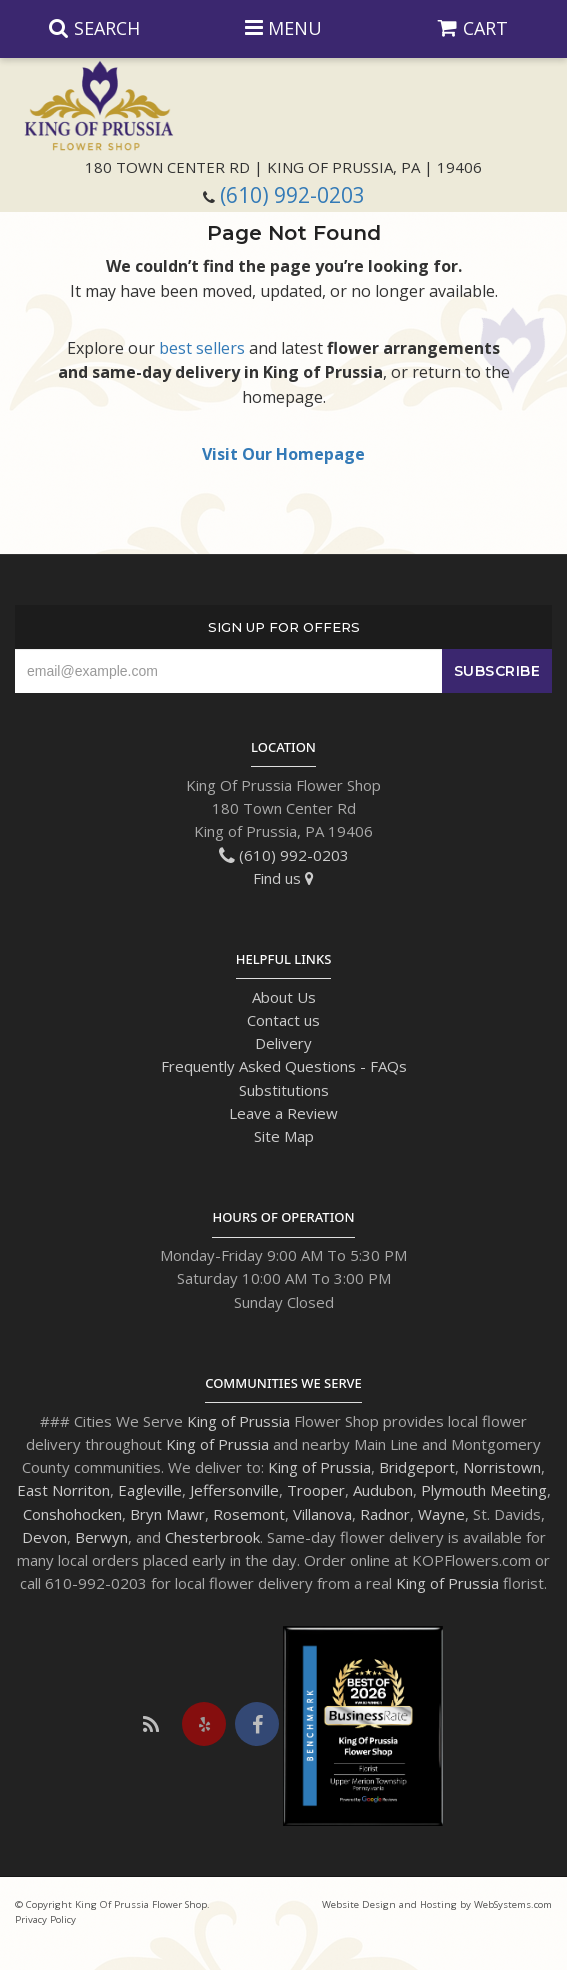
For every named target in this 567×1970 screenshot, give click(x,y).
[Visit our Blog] (151, 1724)
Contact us (283, 1020)
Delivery (283, 1043)
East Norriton (63, 1490)
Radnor (385, 1514)
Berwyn (101, 1537)
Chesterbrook (212, 1537)
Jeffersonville (234, 1490)
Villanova (322, 1514)
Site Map (284, 1136)
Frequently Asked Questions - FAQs (284, 1066)
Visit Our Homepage (283, 454)
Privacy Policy (45, 1919)
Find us (283, 878)
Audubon (383, 1490)
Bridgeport (417, 1467)
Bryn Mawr (167, 1514)
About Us (284, 997)
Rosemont (249, 1514)
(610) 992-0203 (292, 195)
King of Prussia (238, 1421)
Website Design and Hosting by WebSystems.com (437, 1904)
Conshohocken (72, 1514)
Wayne (441, 1514)
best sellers (202, 348)
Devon (44, 1537)
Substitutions (284, 1090)
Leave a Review (283, 1113)
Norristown (502, 1467)
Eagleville (150, 1490)
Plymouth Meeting (484, 1490)
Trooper (316, 1490)
